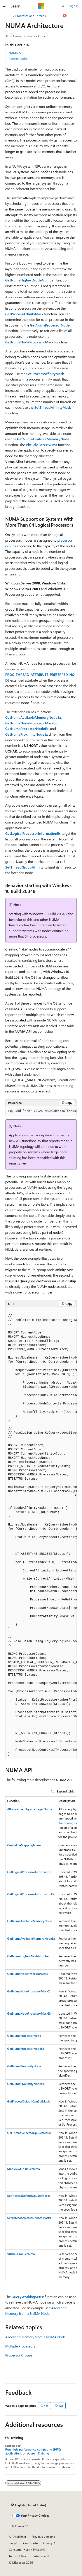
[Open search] (63, 6)
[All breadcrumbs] (9, 15)
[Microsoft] (41, 6)
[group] (41, 1111)
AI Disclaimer (17, 2536)
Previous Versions (43, 2536)
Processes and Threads (30, 16)
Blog (12, 2543)
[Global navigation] (4, 6)
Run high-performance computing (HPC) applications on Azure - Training (33, 2451)
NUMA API (16, 53)
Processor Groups (18, 2355)
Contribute (30, 2543)
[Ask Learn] (65, 15)
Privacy (47, 2543)
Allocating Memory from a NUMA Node (35, 2337)
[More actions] (73, 15)
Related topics (18, 58)
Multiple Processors (20, 2346)
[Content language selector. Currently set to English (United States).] (29, 2505)
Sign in (74, 6)
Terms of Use (17, 2556)
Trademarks (39, 2556)
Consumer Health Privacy (26, 2549)
